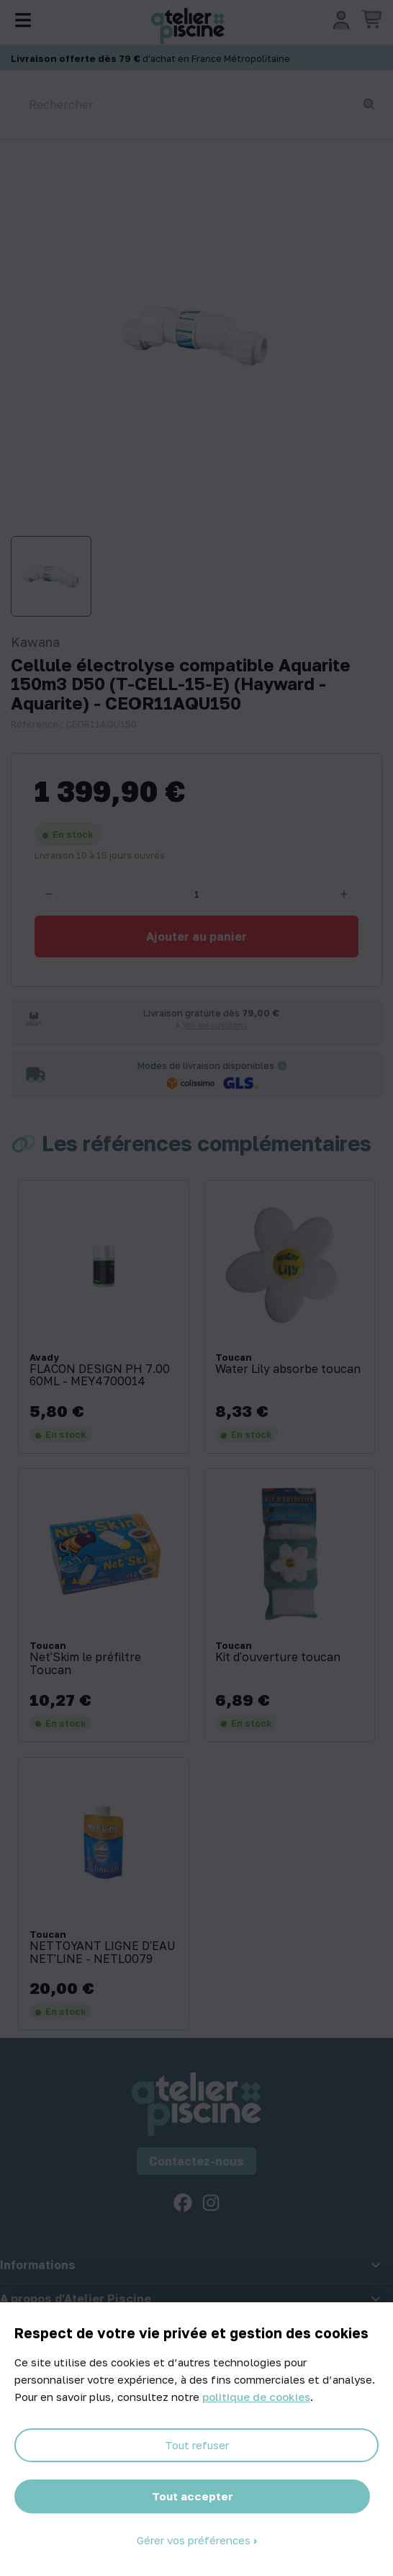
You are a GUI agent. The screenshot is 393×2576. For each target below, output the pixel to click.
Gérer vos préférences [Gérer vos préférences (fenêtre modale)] (195, 2539)
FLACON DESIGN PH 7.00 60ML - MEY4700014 (100, 1375)
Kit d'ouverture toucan (277, 1657)
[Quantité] (196, 894)
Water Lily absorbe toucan (288, 1369)
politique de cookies (256, 2396)
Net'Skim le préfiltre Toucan (85, 1663)
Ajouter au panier (196, 936)
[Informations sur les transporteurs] (282, 1065)
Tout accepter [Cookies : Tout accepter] (192, 2496)
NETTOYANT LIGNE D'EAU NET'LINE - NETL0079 (103, 1952)
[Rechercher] (196, 104)
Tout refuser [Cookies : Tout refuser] (197, 2444)
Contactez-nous (196, 2161)
